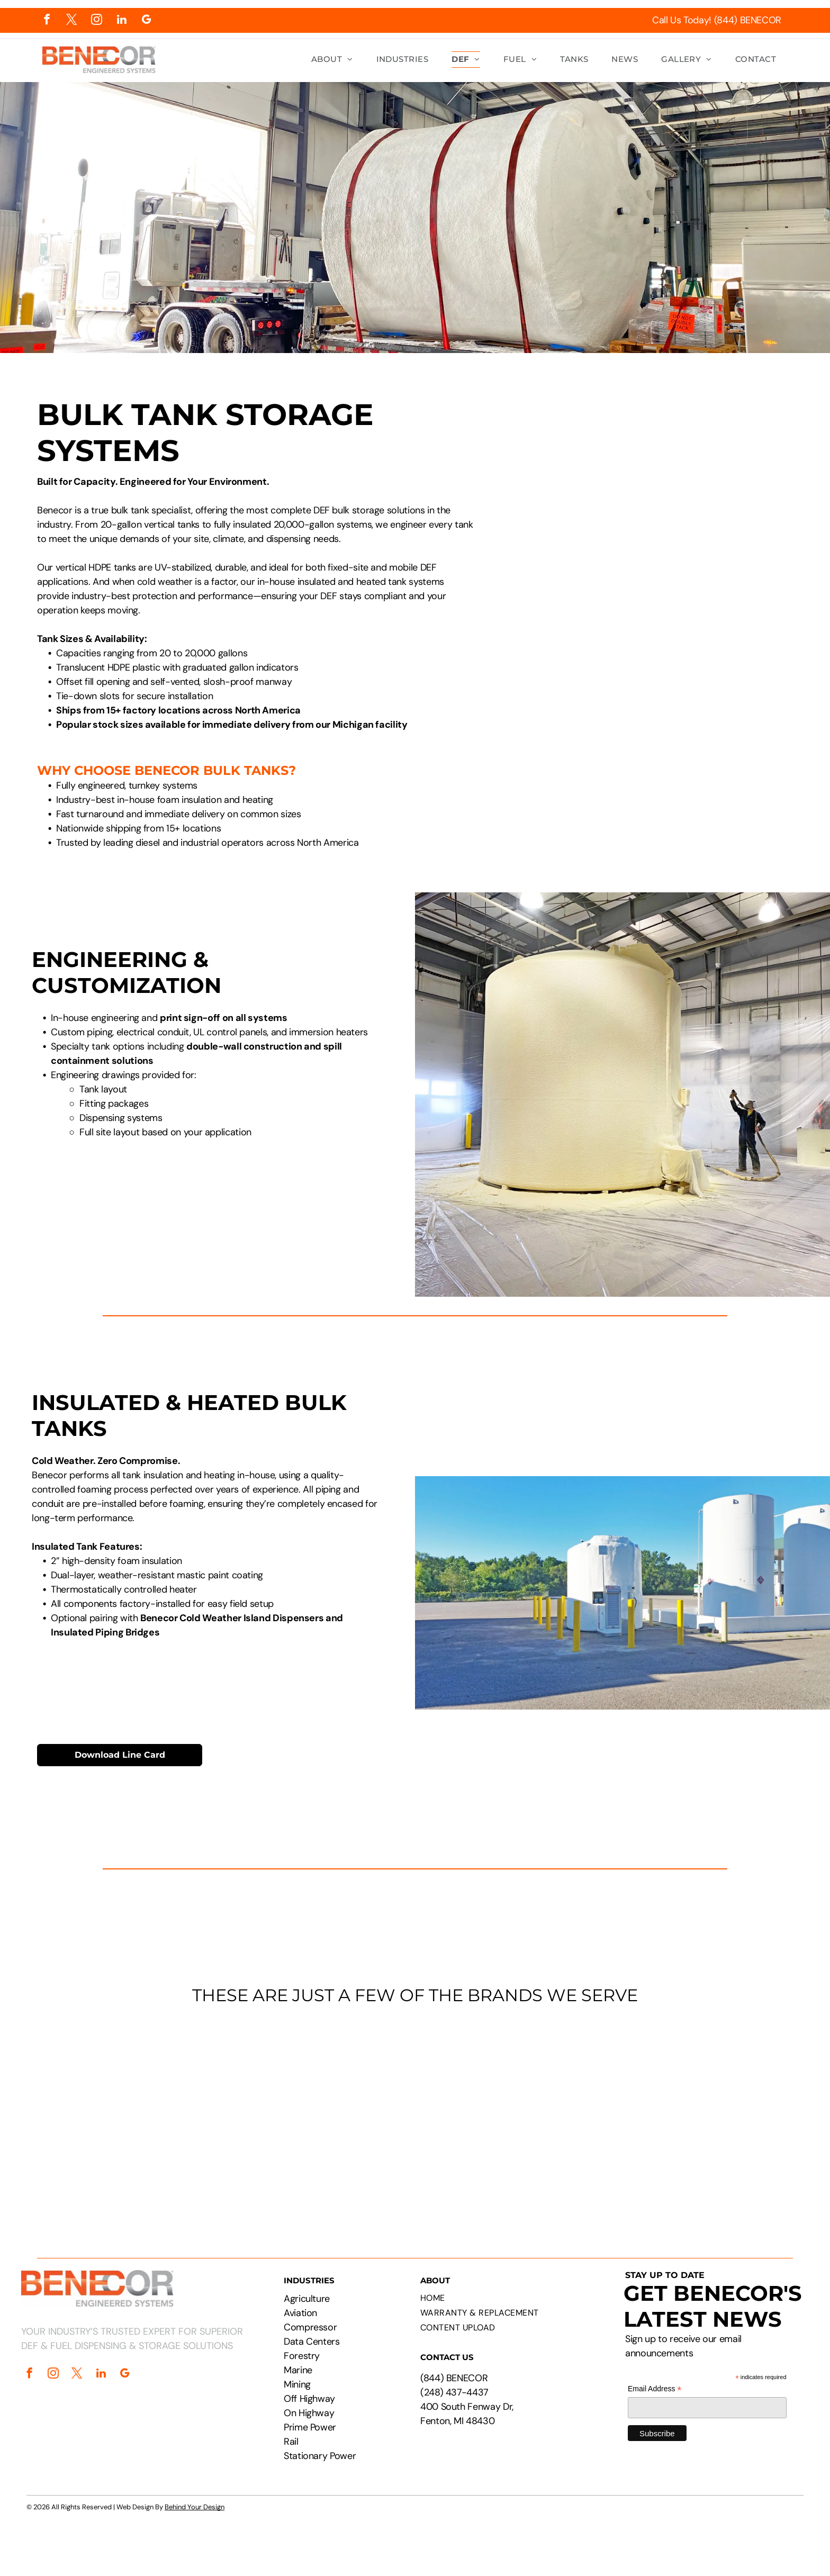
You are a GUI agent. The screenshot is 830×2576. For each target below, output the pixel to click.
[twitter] (72, 20)
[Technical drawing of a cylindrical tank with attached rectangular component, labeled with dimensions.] (606, 502)
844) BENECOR (455, 2378)
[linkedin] (121, 20)
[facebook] (47, 20)
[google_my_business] (146, 20)
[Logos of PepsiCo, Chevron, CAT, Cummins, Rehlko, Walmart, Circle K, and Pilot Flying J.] (415, 2115)
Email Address (655, 2389)
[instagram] (96, 20)
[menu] (806, 41)
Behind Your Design (194, 2506)
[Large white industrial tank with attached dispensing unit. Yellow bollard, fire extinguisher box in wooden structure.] (606, 747)
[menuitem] (332, 59)
